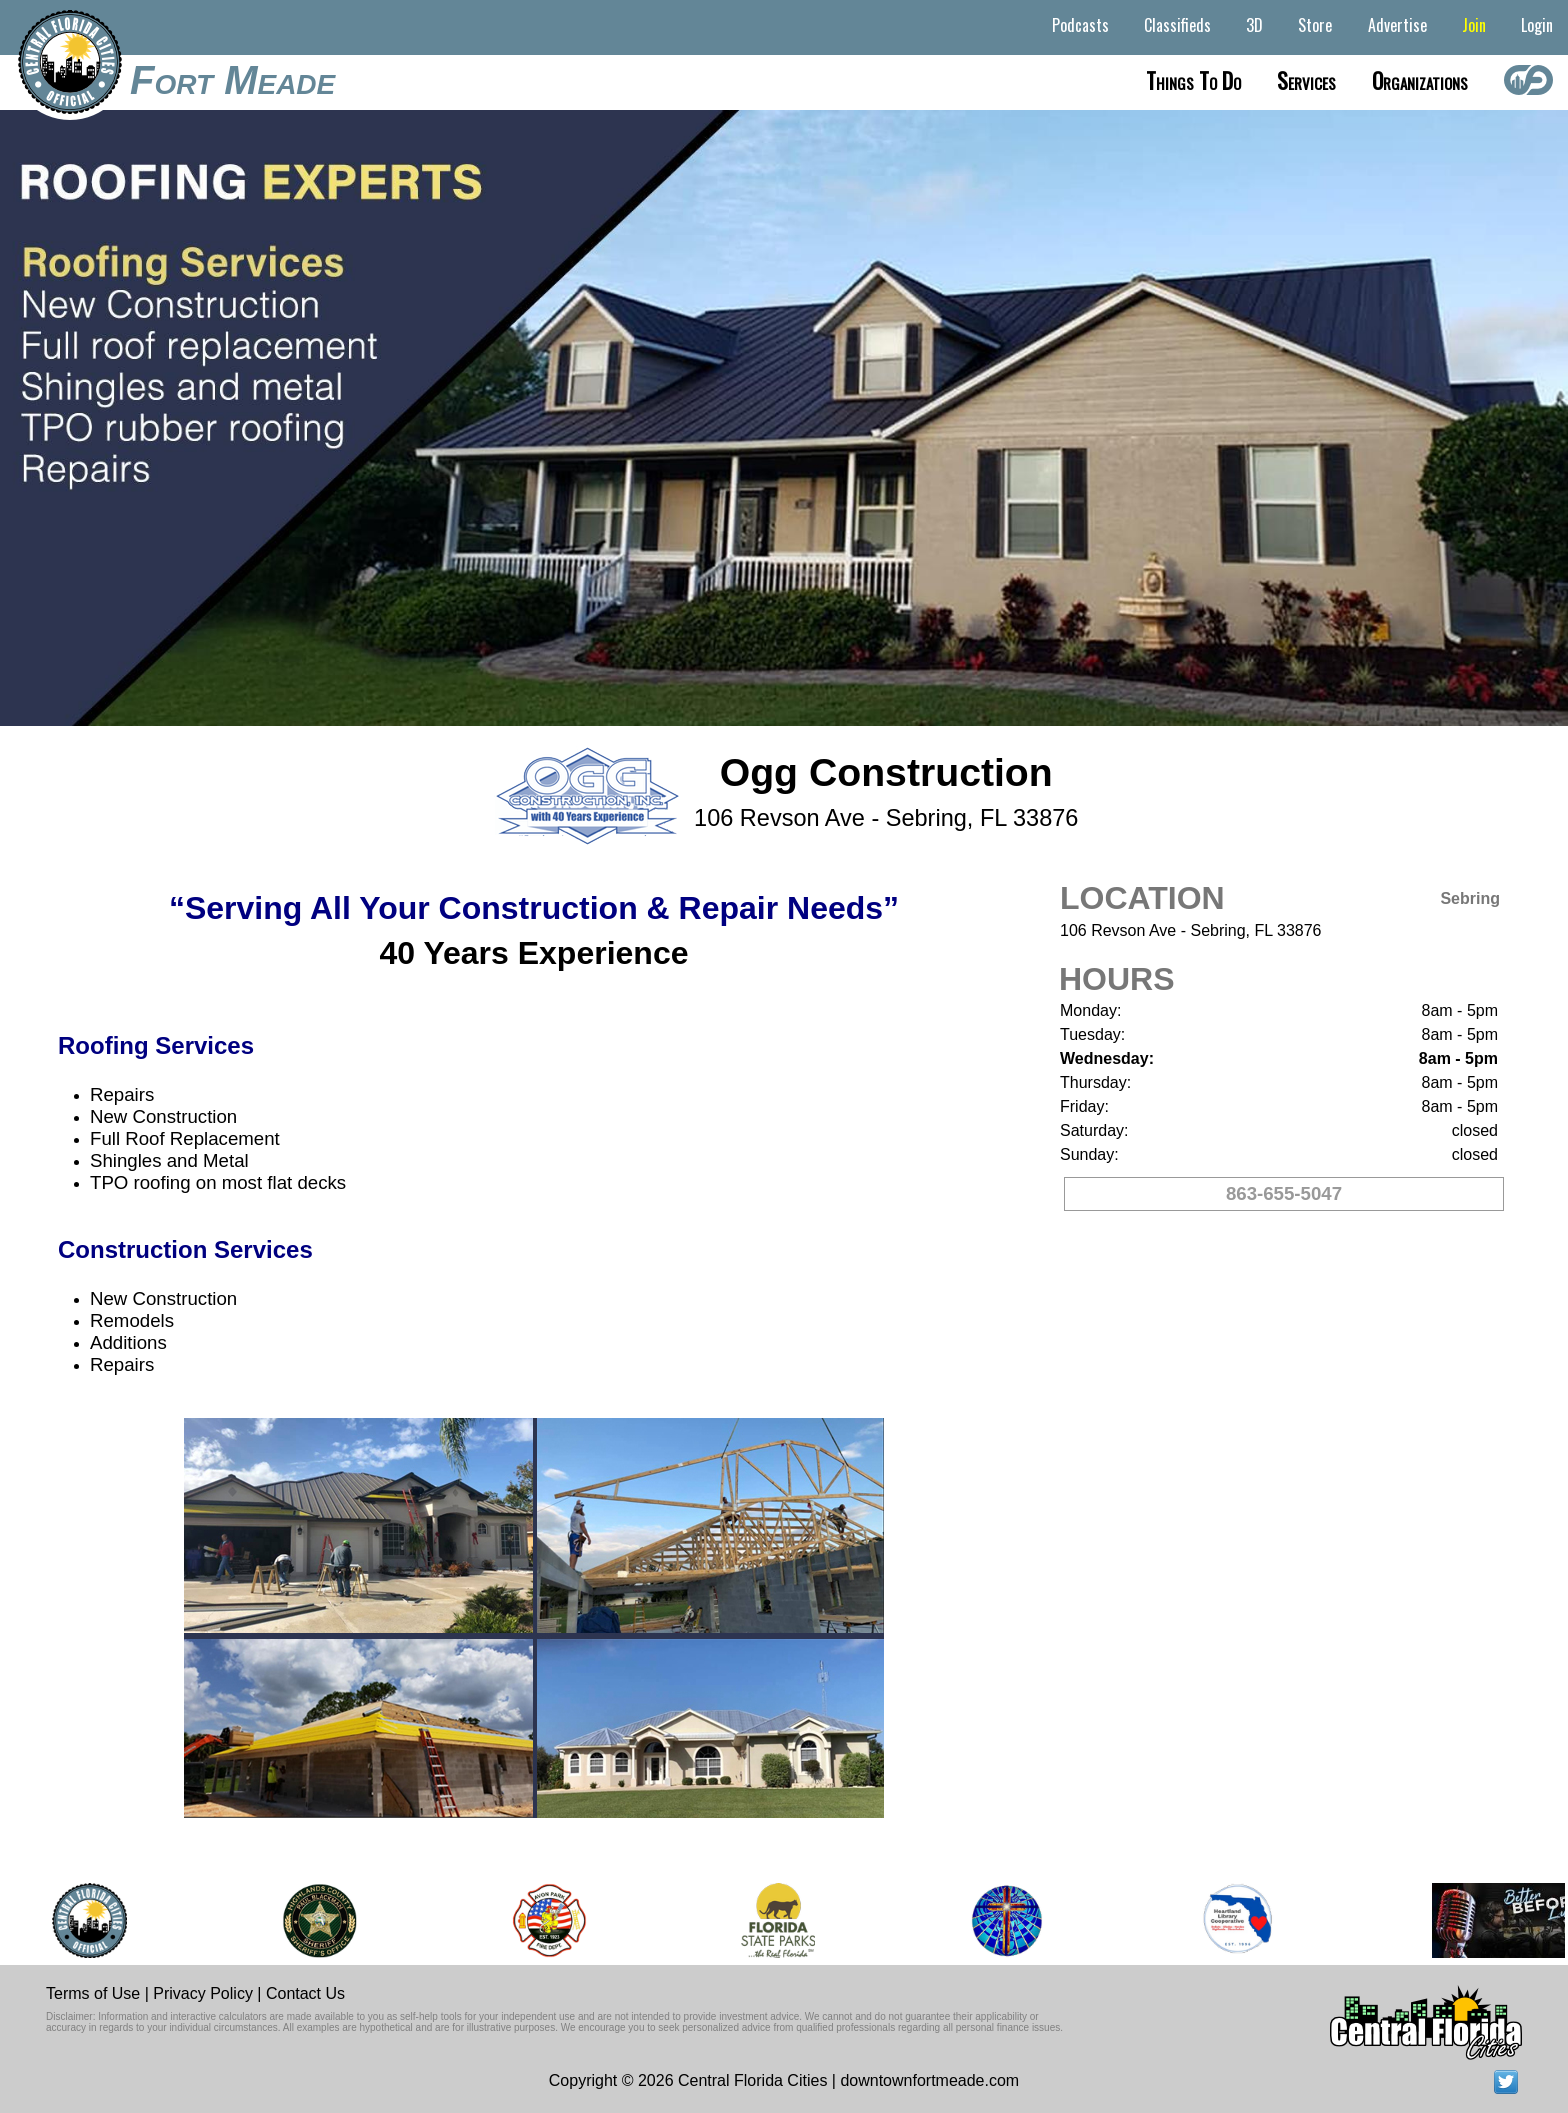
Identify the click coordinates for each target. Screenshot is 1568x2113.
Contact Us (305, 1993)
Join (1474, 25)
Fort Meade (232, 80)
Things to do (1193, 80)
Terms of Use (93, 1993)
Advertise (1397, 25)
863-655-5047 (1284, 1193)
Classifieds (1177, 25)
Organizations (1420, 80)
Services (1306, 80)
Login (1537, 25)
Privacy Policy (203, 1993)
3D (1254, 25)
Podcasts (1080, 25)
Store (1315, 25)
